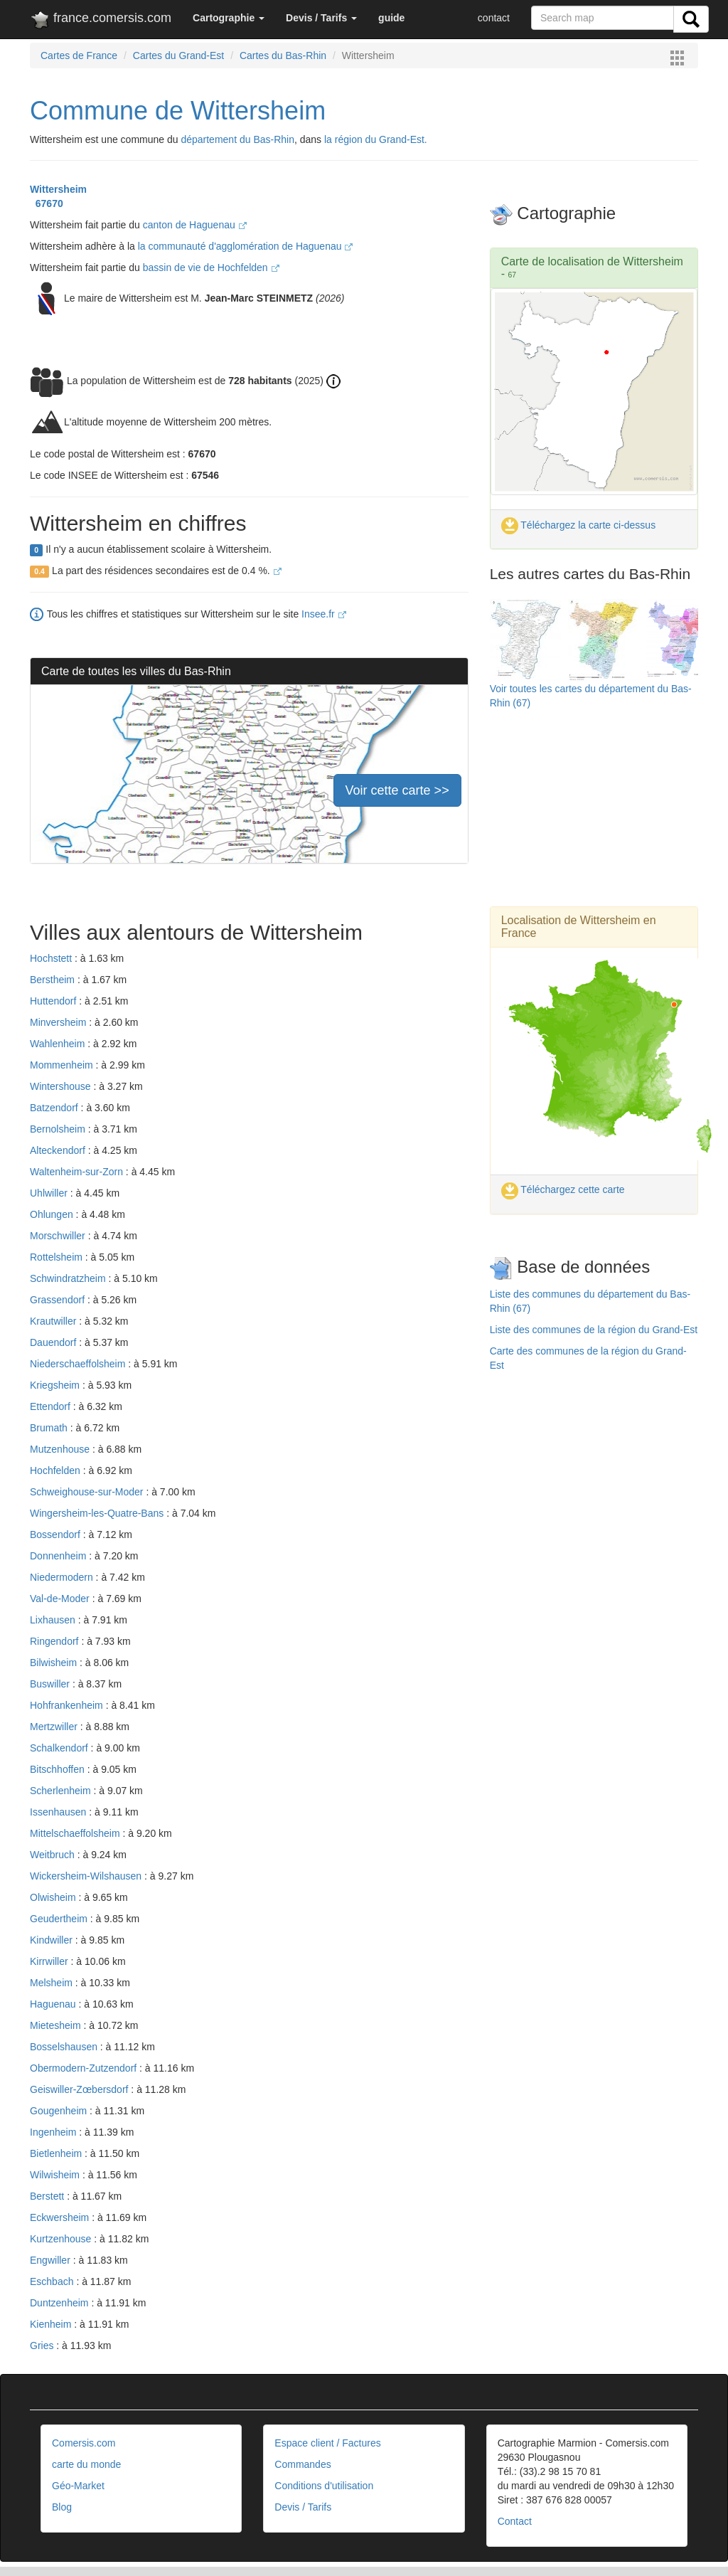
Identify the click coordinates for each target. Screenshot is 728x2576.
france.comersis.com (100, 21)
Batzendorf (55, 1107)
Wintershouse (61, 1086)
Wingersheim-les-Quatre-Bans (98, 1513)
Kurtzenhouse (62, 2238)
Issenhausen (59, 1812)
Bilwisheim (55, 1662)
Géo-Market (78, 2485)
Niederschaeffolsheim (79, 1363)
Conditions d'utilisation (323, 2485)
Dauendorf (54, 1342)
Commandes (302, 2464)
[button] (228, 18)
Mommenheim (63, 1065)
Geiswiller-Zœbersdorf (80, 2089)
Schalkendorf (60, 1748)
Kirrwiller (50, 1961)
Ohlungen (53, 1214)
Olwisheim (54, 1897)
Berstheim (53, 979)
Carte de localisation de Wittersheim (592, 261)
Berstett (48, 2196)
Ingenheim (54, 2132)
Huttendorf (54, 1001)
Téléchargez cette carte (563, 1189)
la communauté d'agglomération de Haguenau (245, 246)
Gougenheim (60, 2110)
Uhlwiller (50, 1193)
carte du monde (86, 2464)
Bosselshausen (65, 2046)
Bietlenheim (57, 2153)
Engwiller (51, 2260)
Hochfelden (56, 1470)
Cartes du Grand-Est (178, 55)
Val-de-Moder (61, 1598)
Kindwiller (52, 1940)
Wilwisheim (56, 2174)
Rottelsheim (57, 1257)
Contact (515, 2521)
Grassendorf (58, 1299)
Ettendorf (51, 1406)
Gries (43, 2345)
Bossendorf (56, 1534)
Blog (62, 2507)
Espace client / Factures (327, 2443)
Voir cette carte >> (397, 790)
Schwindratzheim (69, 1278)
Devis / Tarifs (302, 2507)
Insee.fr (323, 614)
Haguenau (54, 2004)
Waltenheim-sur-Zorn (78, 1171)
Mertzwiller (55, 1726)
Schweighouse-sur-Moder (88, 1492)
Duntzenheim (60, 2303)
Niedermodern (63, 1577)
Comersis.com (83, 2443)
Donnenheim (59, 1556)
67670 (46, 203)
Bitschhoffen (58, 1769)
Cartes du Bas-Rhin (283, 55)
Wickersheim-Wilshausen (87, 1876)
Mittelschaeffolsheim (76, 1833)
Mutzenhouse (61, 1449)
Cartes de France (79, 55)
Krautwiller (54, 1321)
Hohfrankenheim (68, 1705)
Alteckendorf (59, 1150)
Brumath (50, 1427)
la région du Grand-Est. (375, 139)
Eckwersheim (61, 2217)
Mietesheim (56, 2025)
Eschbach (53, 2281)
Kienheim (52, 2324)
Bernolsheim (59, 1129)
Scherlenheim (62, 1790)
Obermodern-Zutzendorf (84, 2068)
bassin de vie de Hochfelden (211, 267)
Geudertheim (60, 1918)
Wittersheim (58, 189)
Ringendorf (55, 1641)
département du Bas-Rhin (237, 139)
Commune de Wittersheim (178, 110)
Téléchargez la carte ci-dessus (578, 525)
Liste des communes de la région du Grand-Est (594, 1329)
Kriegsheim (56, 1385)
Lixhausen (54, 1620)
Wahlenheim (58, 1043)
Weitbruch (53, 1854)
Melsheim (52, 1982)
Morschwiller (59, 1235)
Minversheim (59, 1022)
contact (494, 17)
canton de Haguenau (195, 224)
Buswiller (51, 1684)
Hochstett (52, 958)
